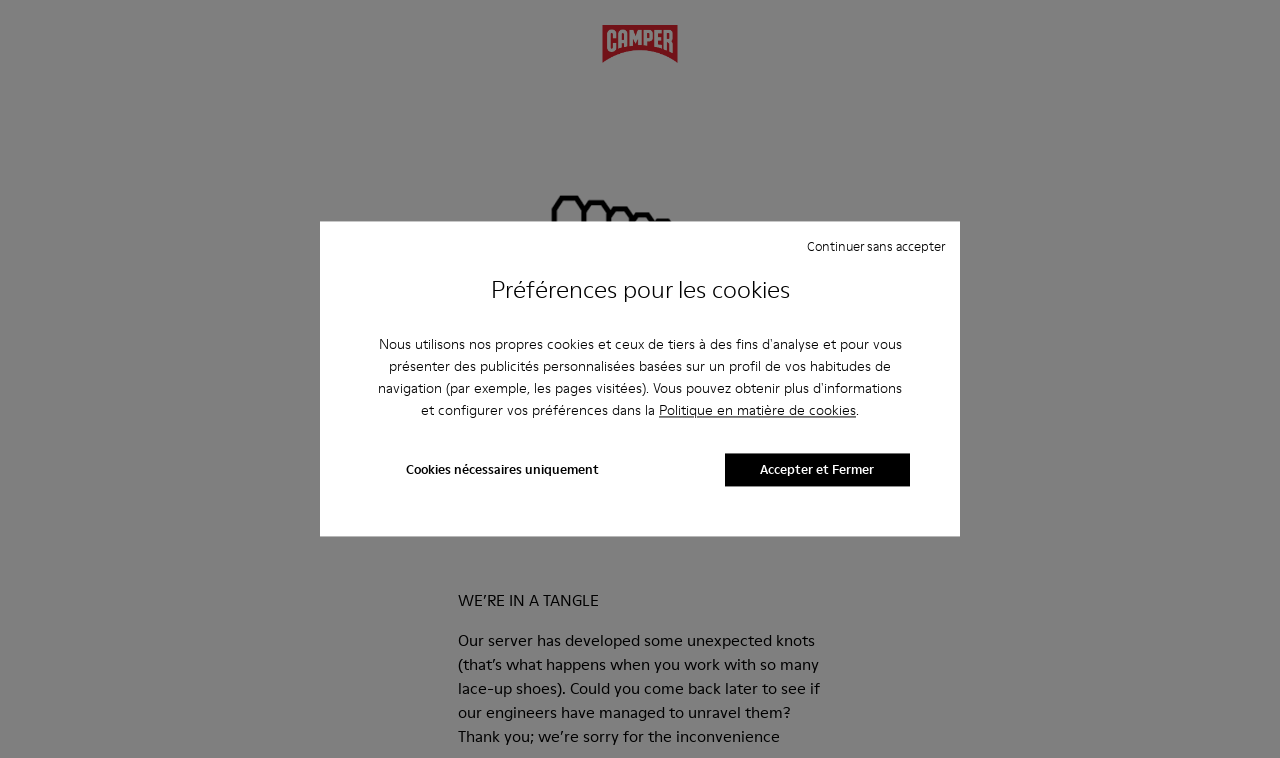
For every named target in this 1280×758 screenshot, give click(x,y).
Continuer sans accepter (876, 246)
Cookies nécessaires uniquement (502, 470)
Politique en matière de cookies (757, 410)
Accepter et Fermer (817, 470)
